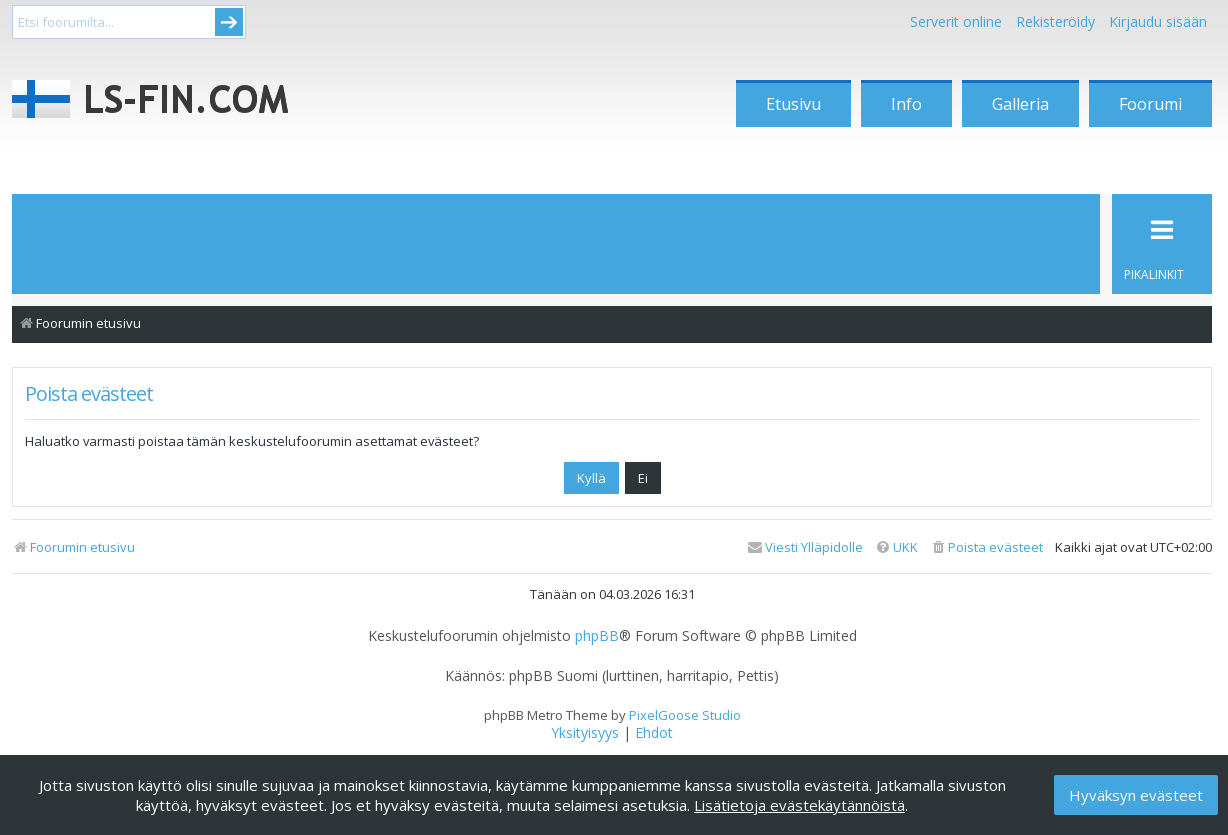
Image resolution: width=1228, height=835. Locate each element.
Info (906, 104)
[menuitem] (986, 547)
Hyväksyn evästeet (1136, 795)
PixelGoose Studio (685, 715)
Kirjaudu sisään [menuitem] (1158, 21)
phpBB (597, 636)
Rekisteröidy (1055, 21)
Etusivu (793, 104)
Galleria (1020, 104)
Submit (229, 22)
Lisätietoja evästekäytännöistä (799, 805)
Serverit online (956, 21)
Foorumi (1150, 104)
